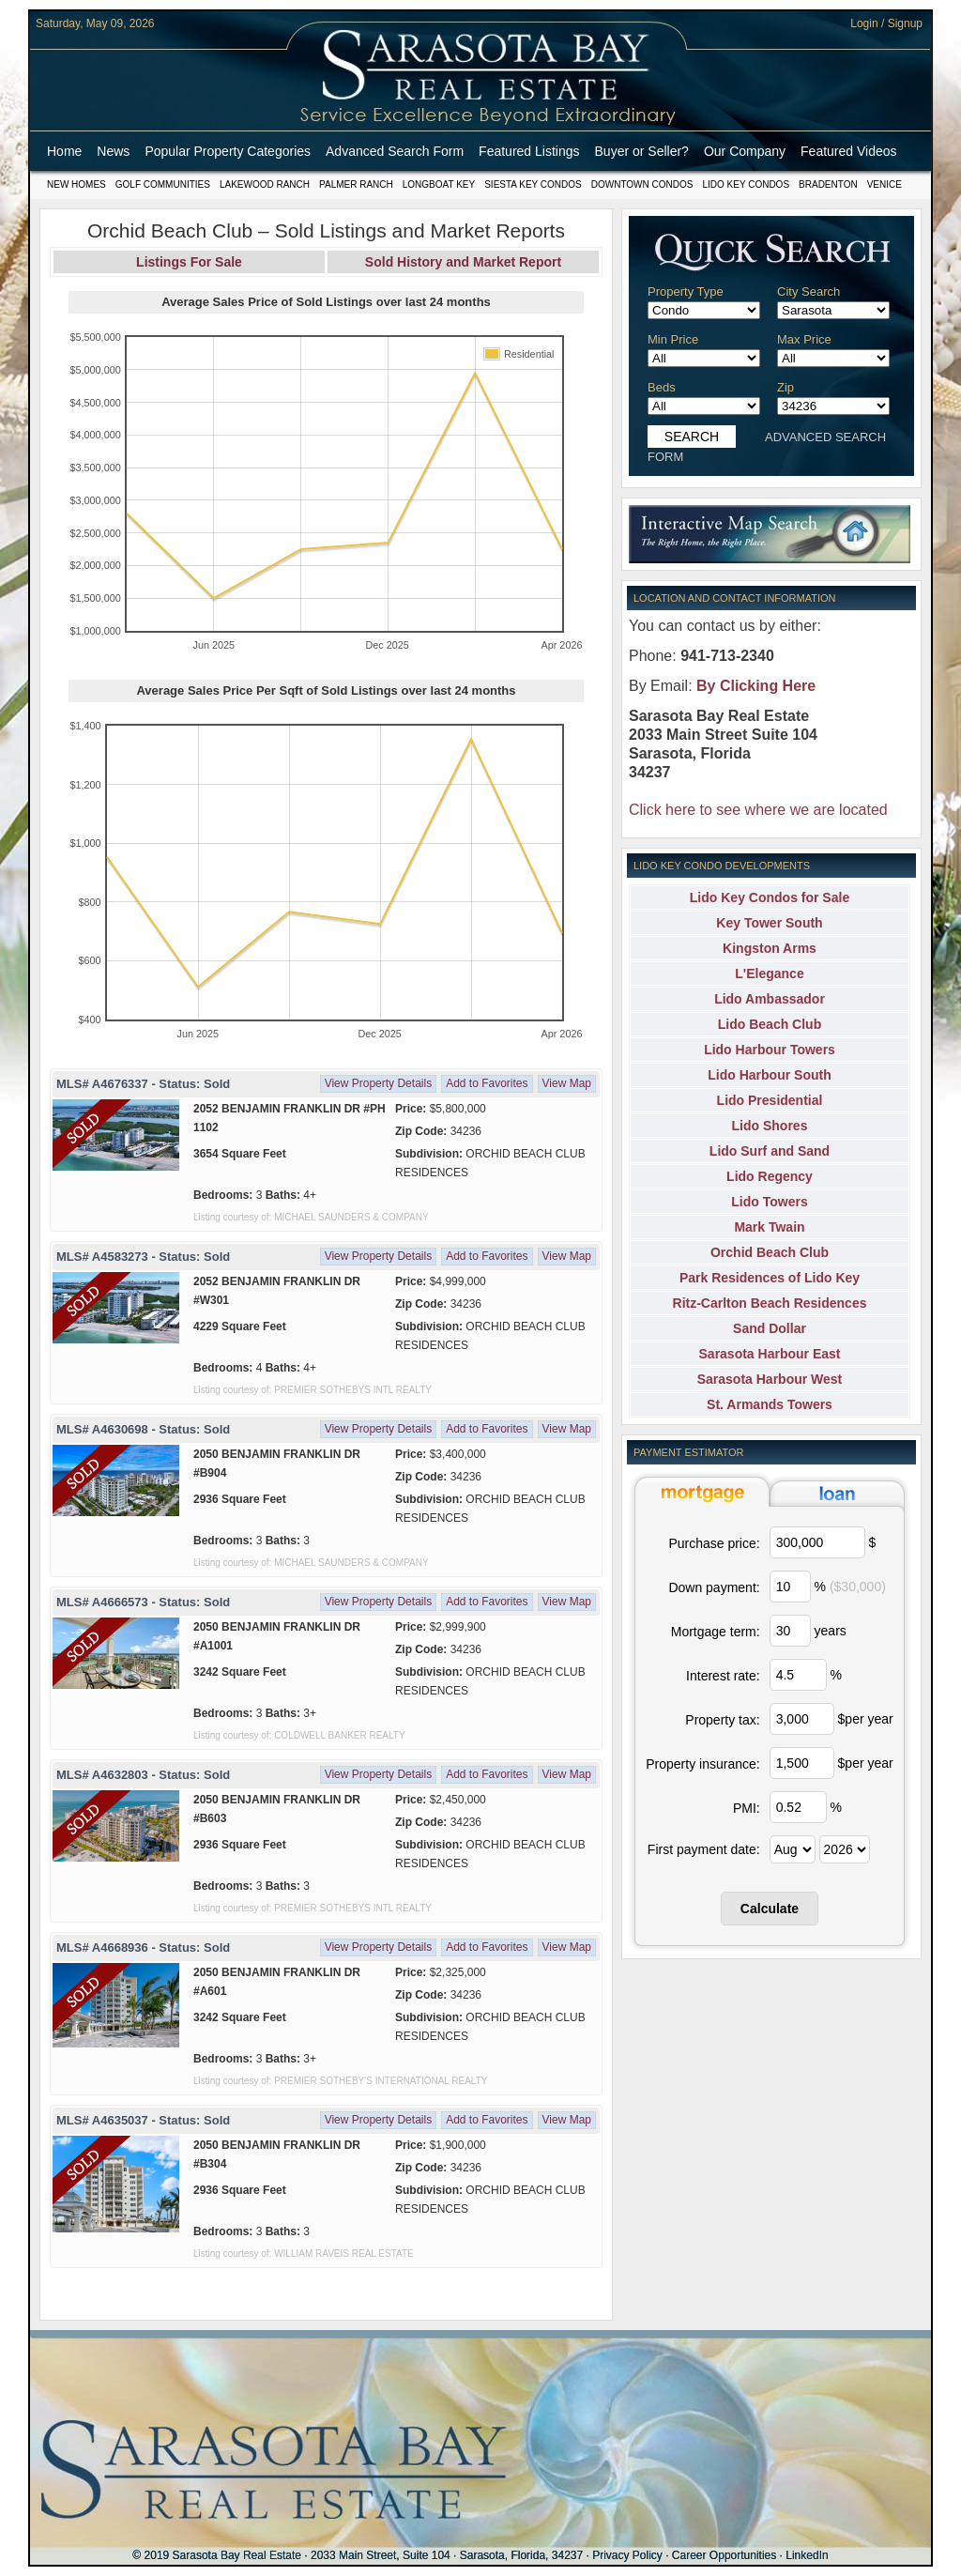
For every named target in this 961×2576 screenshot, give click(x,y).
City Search (808, 291)
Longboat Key (439, 184)
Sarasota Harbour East (770, 1353)
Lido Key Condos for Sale (769, 897)
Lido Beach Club (769, 1024)
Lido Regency (769, 1176)
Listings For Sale (189, 261)
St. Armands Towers (769, 1404)
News (113, 151)
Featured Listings (529, 151)
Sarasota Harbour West (770, 1379)
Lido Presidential (770, 1100)
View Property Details (379, 1083)
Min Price (673, 339)
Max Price (804, 339)
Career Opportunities (724, 2555)
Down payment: (713, 1587)
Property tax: (722, 1719)
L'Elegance (769, 973)
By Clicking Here (756, 686)
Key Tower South (769, 922)
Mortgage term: (715, 1631)
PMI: (746, 1808)
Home (64, 151)
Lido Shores (770, 1125)
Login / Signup (886, 23)
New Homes (76, 184)
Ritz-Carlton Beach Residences (770, 1303)
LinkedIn (807, 2555)
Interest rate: (723, 1675)
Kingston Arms (769, 948)
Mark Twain (769, 1226)
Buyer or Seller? (642, 151)
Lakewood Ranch (265, 184)
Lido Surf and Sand (769, 1150)
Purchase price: (713, 1543)
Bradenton (828, 184)
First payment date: (704, 1849)
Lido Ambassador (769, 998)
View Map (566, 1083)
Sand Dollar (769, 1328)
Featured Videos (848, 151)
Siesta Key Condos (533, 184)
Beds (662, 387)
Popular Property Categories (228, 151)
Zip (785, 387)
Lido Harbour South (769, 1074)
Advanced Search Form (395, 151)
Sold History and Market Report (463, 261)
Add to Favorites (486, 1083)
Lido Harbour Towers (769, 1049)
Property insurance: (702, 1763)
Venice (884, 184)
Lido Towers (769, 1201)
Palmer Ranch (356, 184)
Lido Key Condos (745, 184)
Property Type (686, 291)
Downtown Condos (642, 184)
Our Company (745, 151)
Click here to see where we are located (758, 810)
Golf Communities (162, 184)
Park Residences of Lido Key (769, 1277)
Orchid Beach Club (769, 1252)
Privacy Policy (627, 2555)
